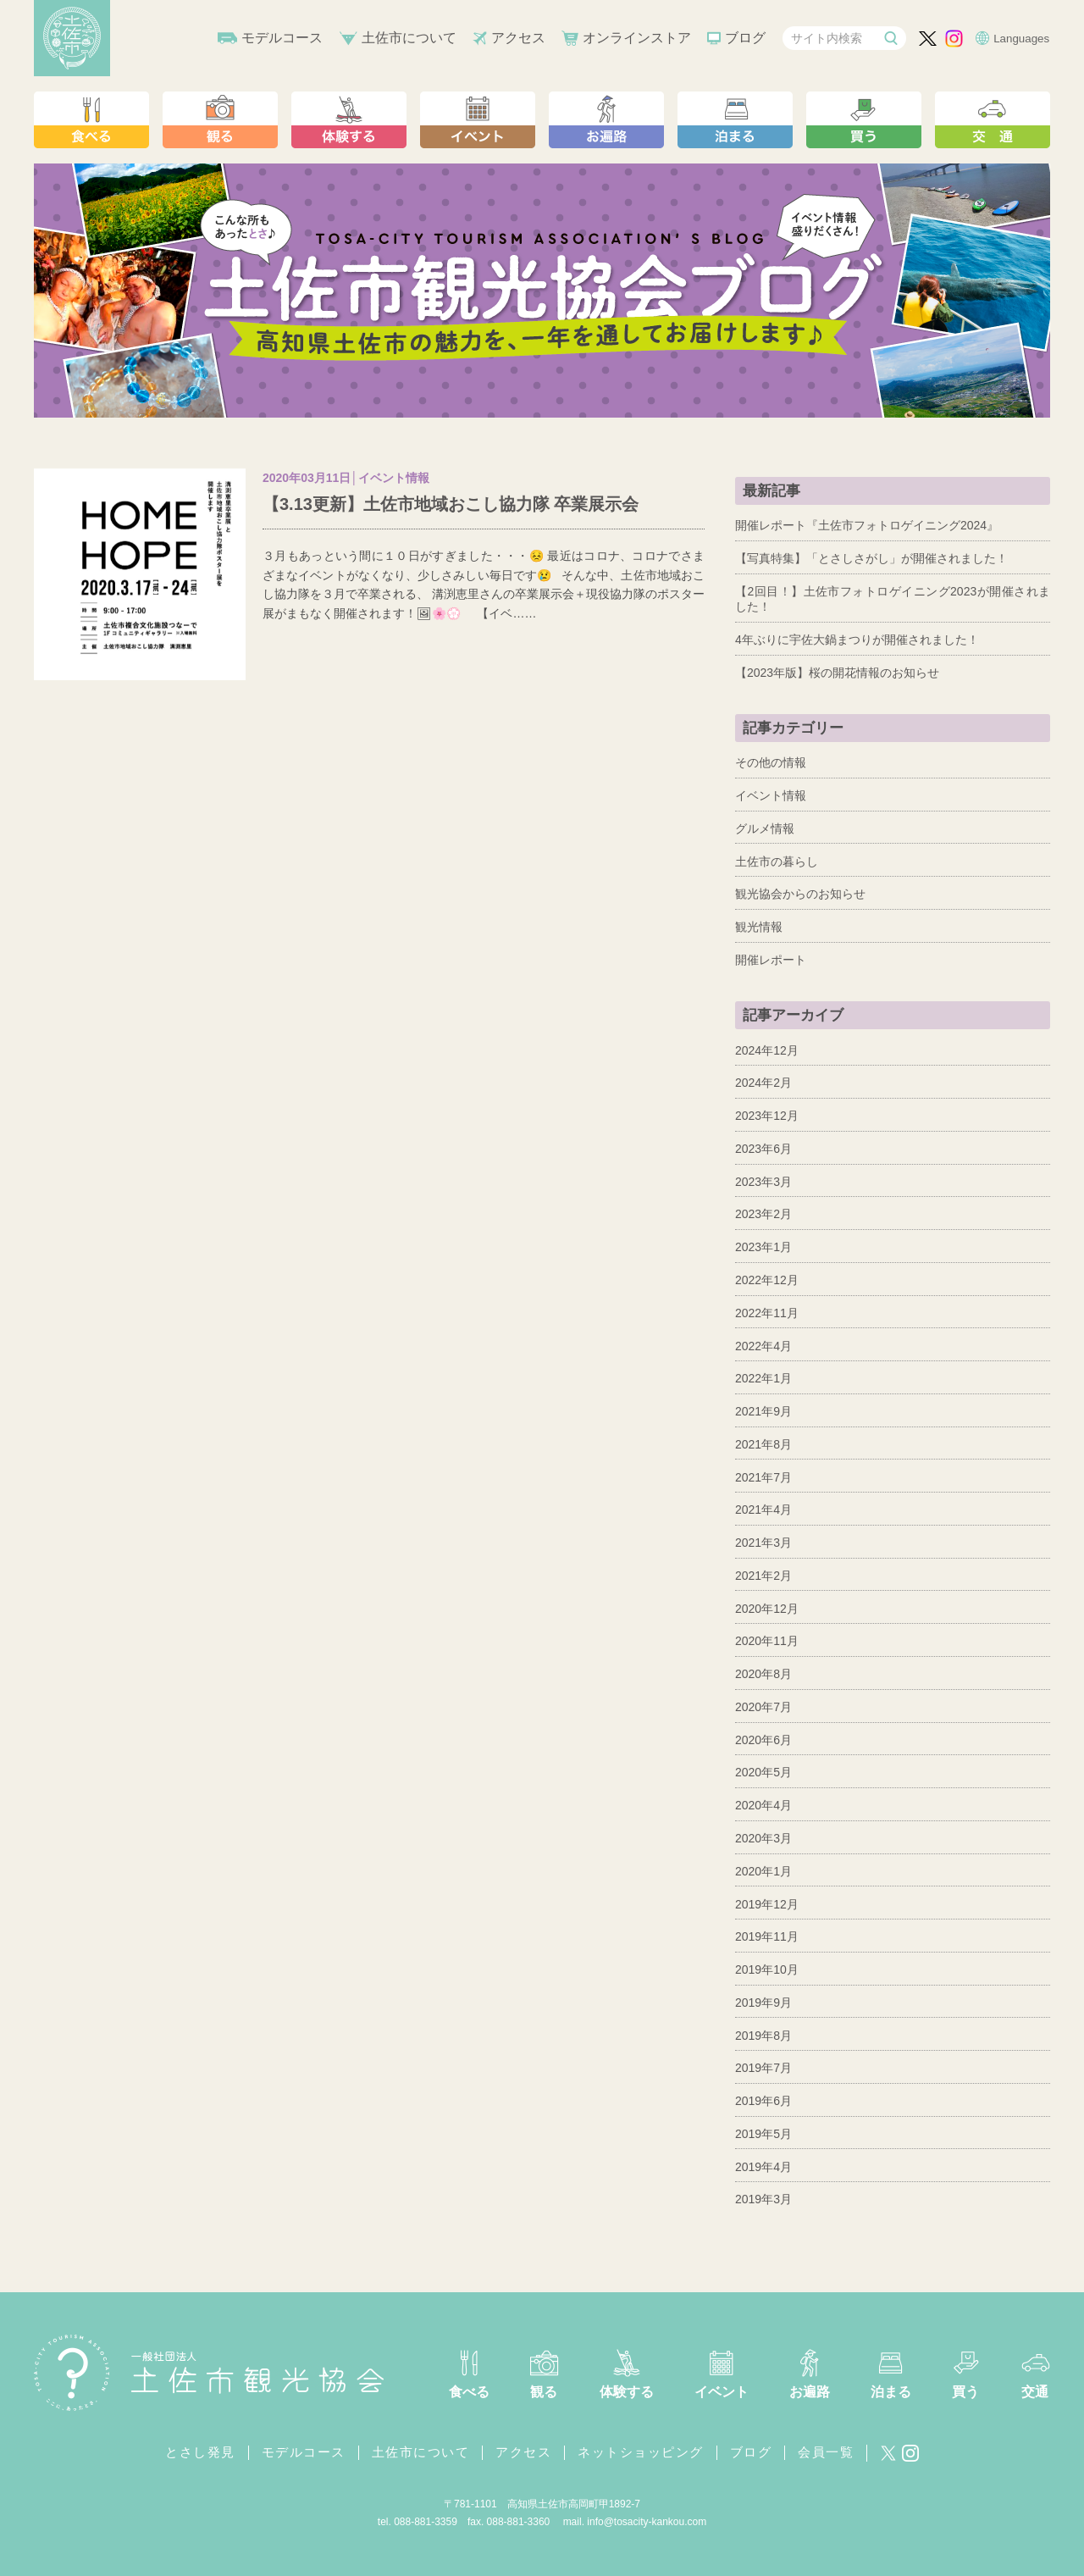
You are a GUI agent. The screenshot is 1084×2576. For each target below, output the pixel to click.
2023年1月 (763, 1247)
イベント (721, 2392)
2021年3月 (763, 1542)
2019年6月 (763, 2101)
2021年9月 (763, 1411)
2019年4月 (763, 2167)
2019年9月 (763, 2002)
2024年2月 (763, 1082)
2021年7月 (763, 1477)
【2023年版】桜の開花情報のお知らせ (837, 672)
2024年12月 (767, 1050)
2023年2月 (763, 1214)
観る (543, 2392)
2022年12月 (767, 1280)
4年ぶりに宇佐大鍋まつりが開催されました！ (857, 639)
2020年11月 (767, 1641)
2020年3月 (763, 1838)
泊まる (891, 2392)
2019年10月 (767, 1969)
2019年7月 (763, 2068)
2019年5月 (763, 2134)
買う (965, 2392)
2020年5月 (763, 1772)
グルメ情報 (764, 828)
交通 (1034, 2392)
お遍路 (809, 2392)
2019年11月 (767, 1936)
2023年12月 (767, 1115)
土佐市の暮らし (776, 861)
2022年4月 (763, 1346)
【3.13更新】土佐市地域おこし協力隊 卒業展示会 (451, 504)
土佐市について (409, 37)
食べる (469, 2392)
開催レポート (770, 960)
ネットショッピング (641, 2452)
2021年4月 (763, 1509)
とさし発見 (200, 2452)
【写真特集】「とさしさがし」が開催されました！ (871, 558)
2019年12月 (767, 1904)
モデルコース (282, 37)
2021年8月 (763, 1444)
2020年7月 (763, 1707)
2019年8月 (763, 2035)
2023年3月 (763, 1181)
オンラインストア (637, 37)
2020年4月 (763, 1805)
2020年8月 (763, 1674)
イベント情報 (770, 795)
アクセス (518, 37)
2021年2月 (763, 1575)
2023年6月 (763, 1148)
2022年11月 (767, 1313)
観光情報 (759, 926)
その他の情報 (770, 762)
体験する (627, 2392)
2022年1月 (763, 1378)
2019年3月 (763, 2199)
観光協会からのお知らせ (800, 893)
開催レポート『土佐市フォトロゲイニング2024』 (866, 525)
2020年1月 (763, 1871)
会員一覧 (826, 2452)
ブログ (745, 37)
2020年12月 (767, 1608)
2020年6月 (763, 1740)
